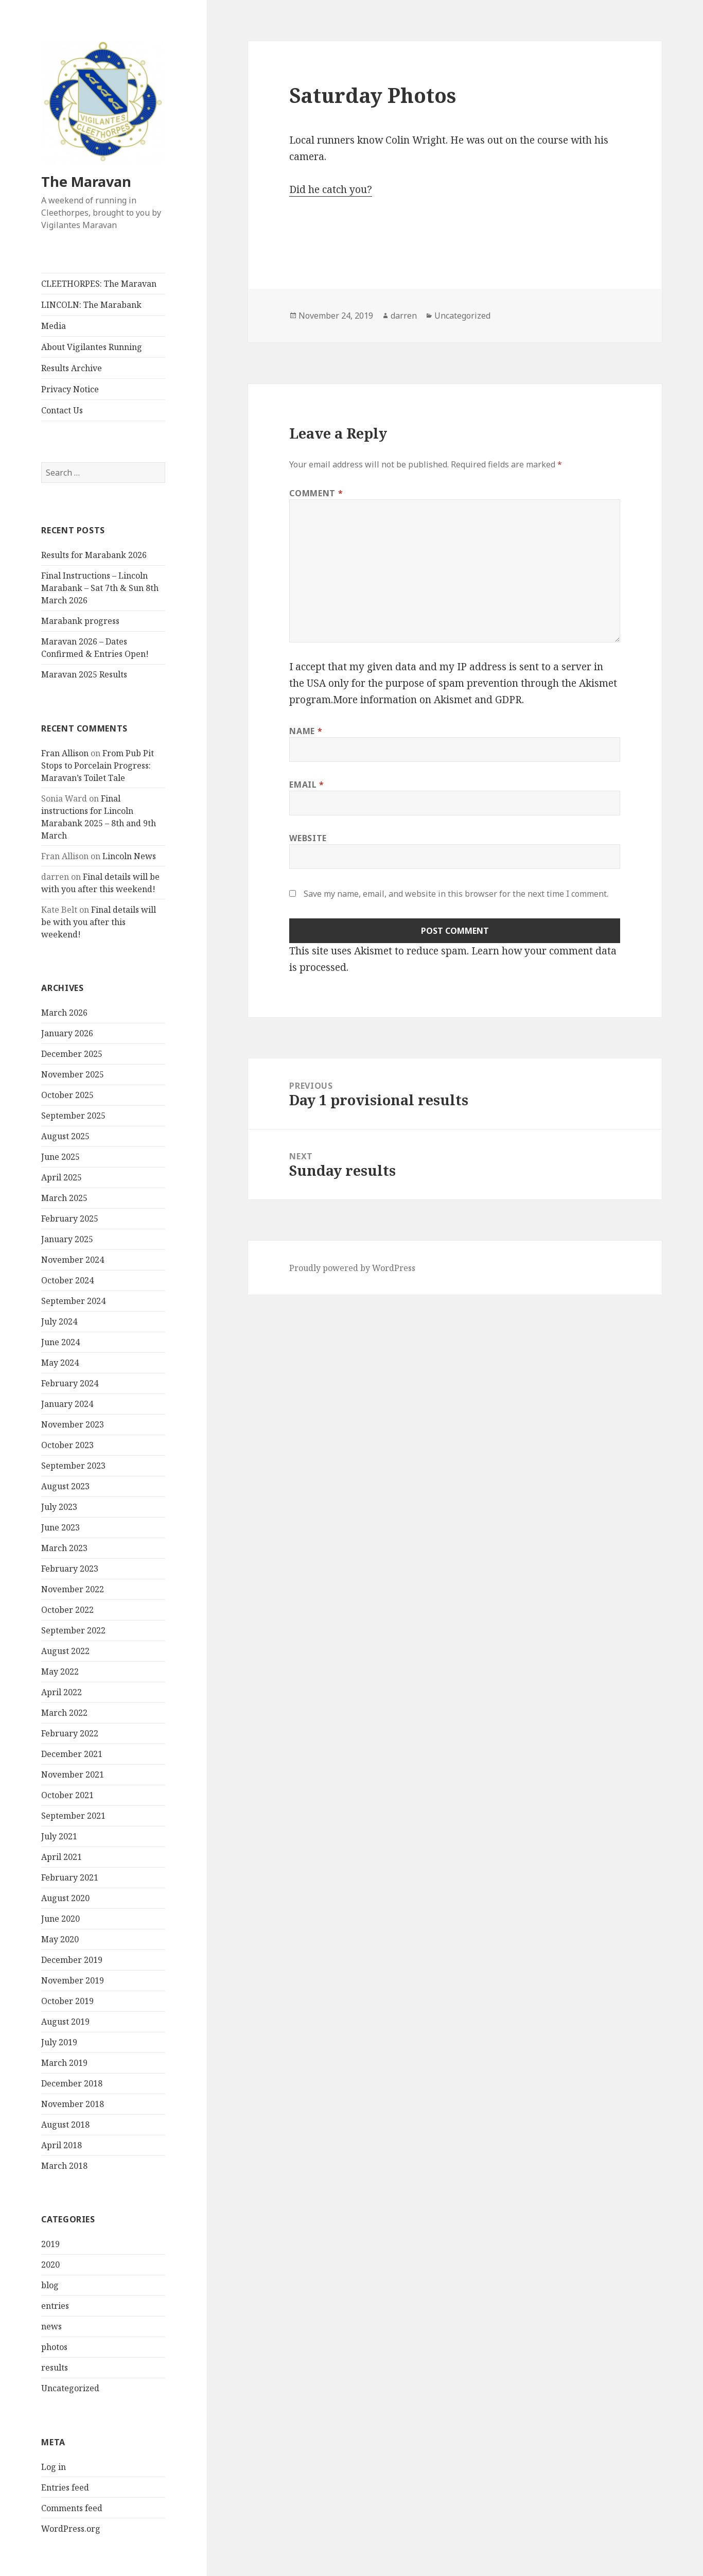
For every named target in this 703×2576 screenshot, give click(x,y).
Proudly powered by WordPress (352, 1268)
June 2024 (60, 1342)
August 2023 (65, 1486)
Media (53, 326)
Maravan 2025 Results (84, 674)
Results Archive (71, 368)
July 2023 (59, 1506)
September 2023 (73, 1465)
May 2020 (60, 1939)
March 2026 (64, 1012)
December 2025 (71, 1053)
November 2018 (72, 2104)
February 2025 (69, 1218)
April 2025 (61, 1177)
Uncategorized (70, 2388)
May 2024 (60, 1362)
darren (404, 315)
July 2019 (59, 2042)
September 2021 (73, 1815)
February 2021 (69, 1877)
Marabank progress (80, 620)
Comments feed (71, 2508)
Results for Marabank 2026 (94, 555)
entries (55, 2305)
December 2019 (71, 1959)
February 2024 (69, 1383)
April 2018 (61, 2145)
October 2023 (67, 1445)
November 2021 (72, 1774)
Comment (316, 493)
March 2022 (64, 1712)
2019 (50, 2244)
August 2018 (65, 2124)
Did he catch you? (330, 189)
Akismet (598, 683)
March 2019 (64, 2062)
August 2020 (65, 1898)
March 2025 (64, 1198)
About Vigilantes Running (91, 347)
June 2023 (60, 1527)
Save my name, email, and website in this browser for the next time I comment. (456, 893)
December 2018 (71, 2083)
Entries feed (65, 2487)
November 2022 (72, 1589)
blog (50, 2285)
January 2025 (67, 1239)
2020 (50, 2264)
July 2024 (59, 1321)
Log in (53, 2467)
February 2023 (69, 1568)
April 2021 (61, 1857)
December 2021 (71, 1754)
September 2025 (73, 1115)
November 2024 (72, 1259)
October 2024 (67, 1280)
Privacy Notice (70, 389)
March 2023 (64, 1548)
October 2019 (67, 2001)
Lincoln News (129, 856)
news (51, 2326)
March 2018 (64, 2165)
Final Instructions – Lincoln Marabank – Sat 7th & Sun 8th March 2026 (100, 588)
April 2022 (61, 1692)
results (54, 2367)
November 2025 (72, 1074)
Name (305, 731)
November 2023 (72, 1424)
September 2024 (73, 1301)
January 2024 (67, 1403)
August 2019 (65, 2021)
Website (307, 838)
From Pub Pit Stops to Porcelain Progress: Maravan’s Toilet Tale (97, 765)
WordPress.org (70, 2528)
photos (54, 2347)
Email (306, 784)
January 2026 (67, 1033)
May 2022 (60, 1671)
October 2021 (67, 1795)
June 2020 (60, 1918)
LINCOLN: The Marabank (91, 304)
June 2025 (60, 1156)
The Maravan (86, 181)
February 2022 (69, 1733)
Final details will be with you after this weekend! (98, 922)
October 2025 (67, 1095)
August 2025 (65, 1136)
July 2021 (59, 1836)
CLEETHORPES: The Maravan (98, 283)
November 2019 (72, 1980)
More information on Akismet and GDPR (427, 699)
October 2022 (67, 1609)
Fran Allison (65, 753)
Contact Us (62, 410)
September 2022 (73, 1630)
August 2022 (65, 1651)
